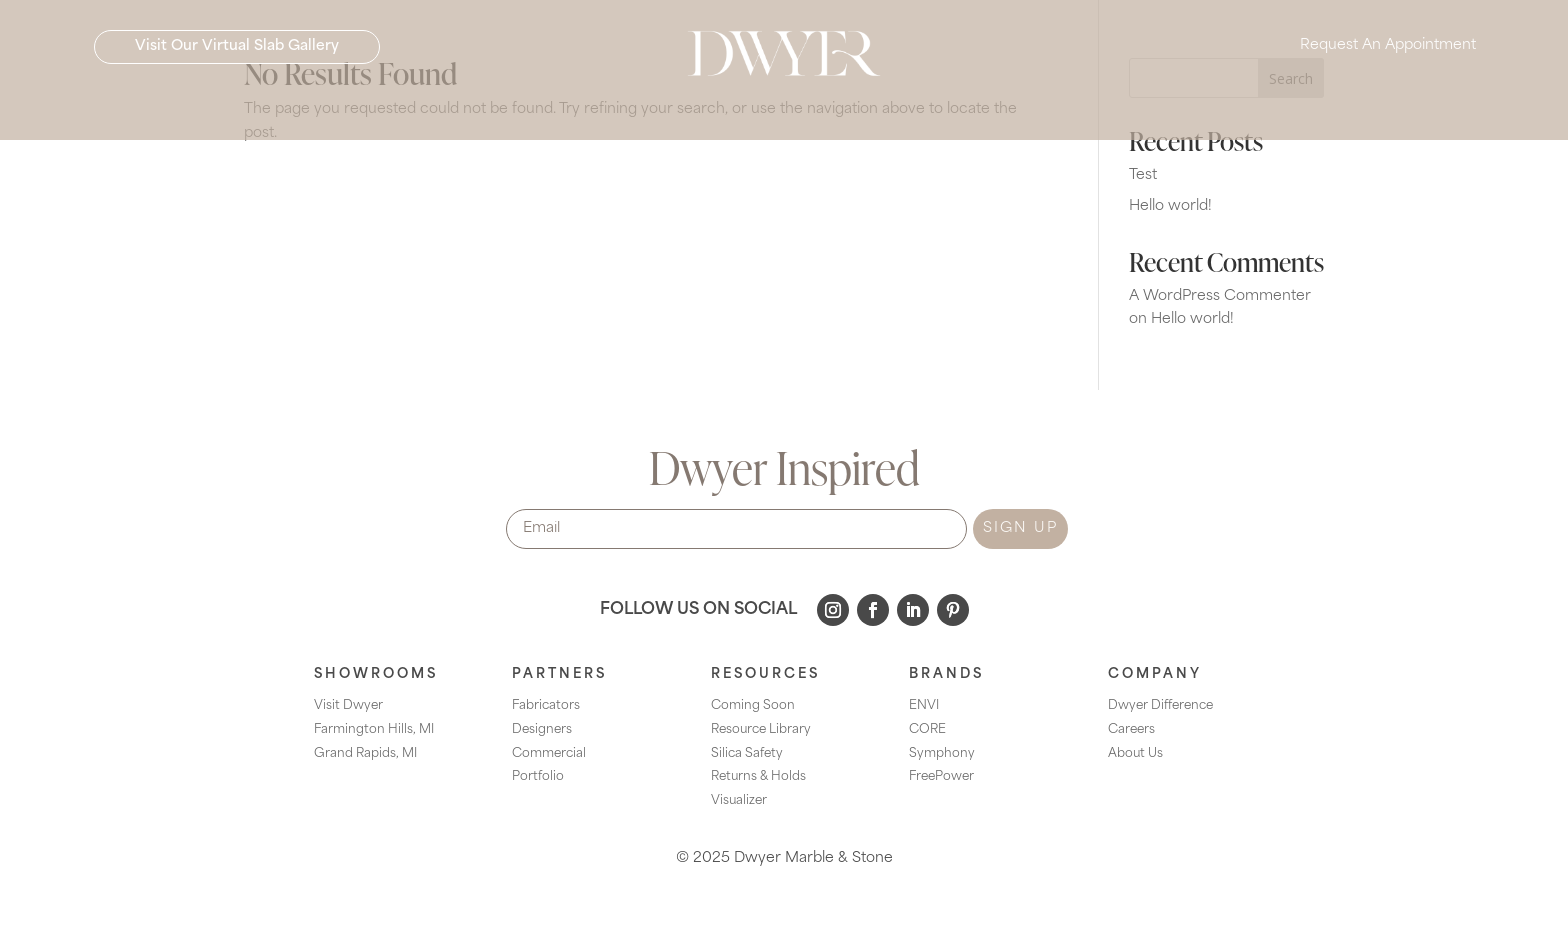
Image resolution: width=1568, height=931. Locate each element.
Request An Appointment (1388, 50)
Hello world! (1170, 206)
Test (1143, 175)
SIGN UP (1020, 528)
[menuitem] (443, 110)
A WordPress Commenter (1220, 296)
